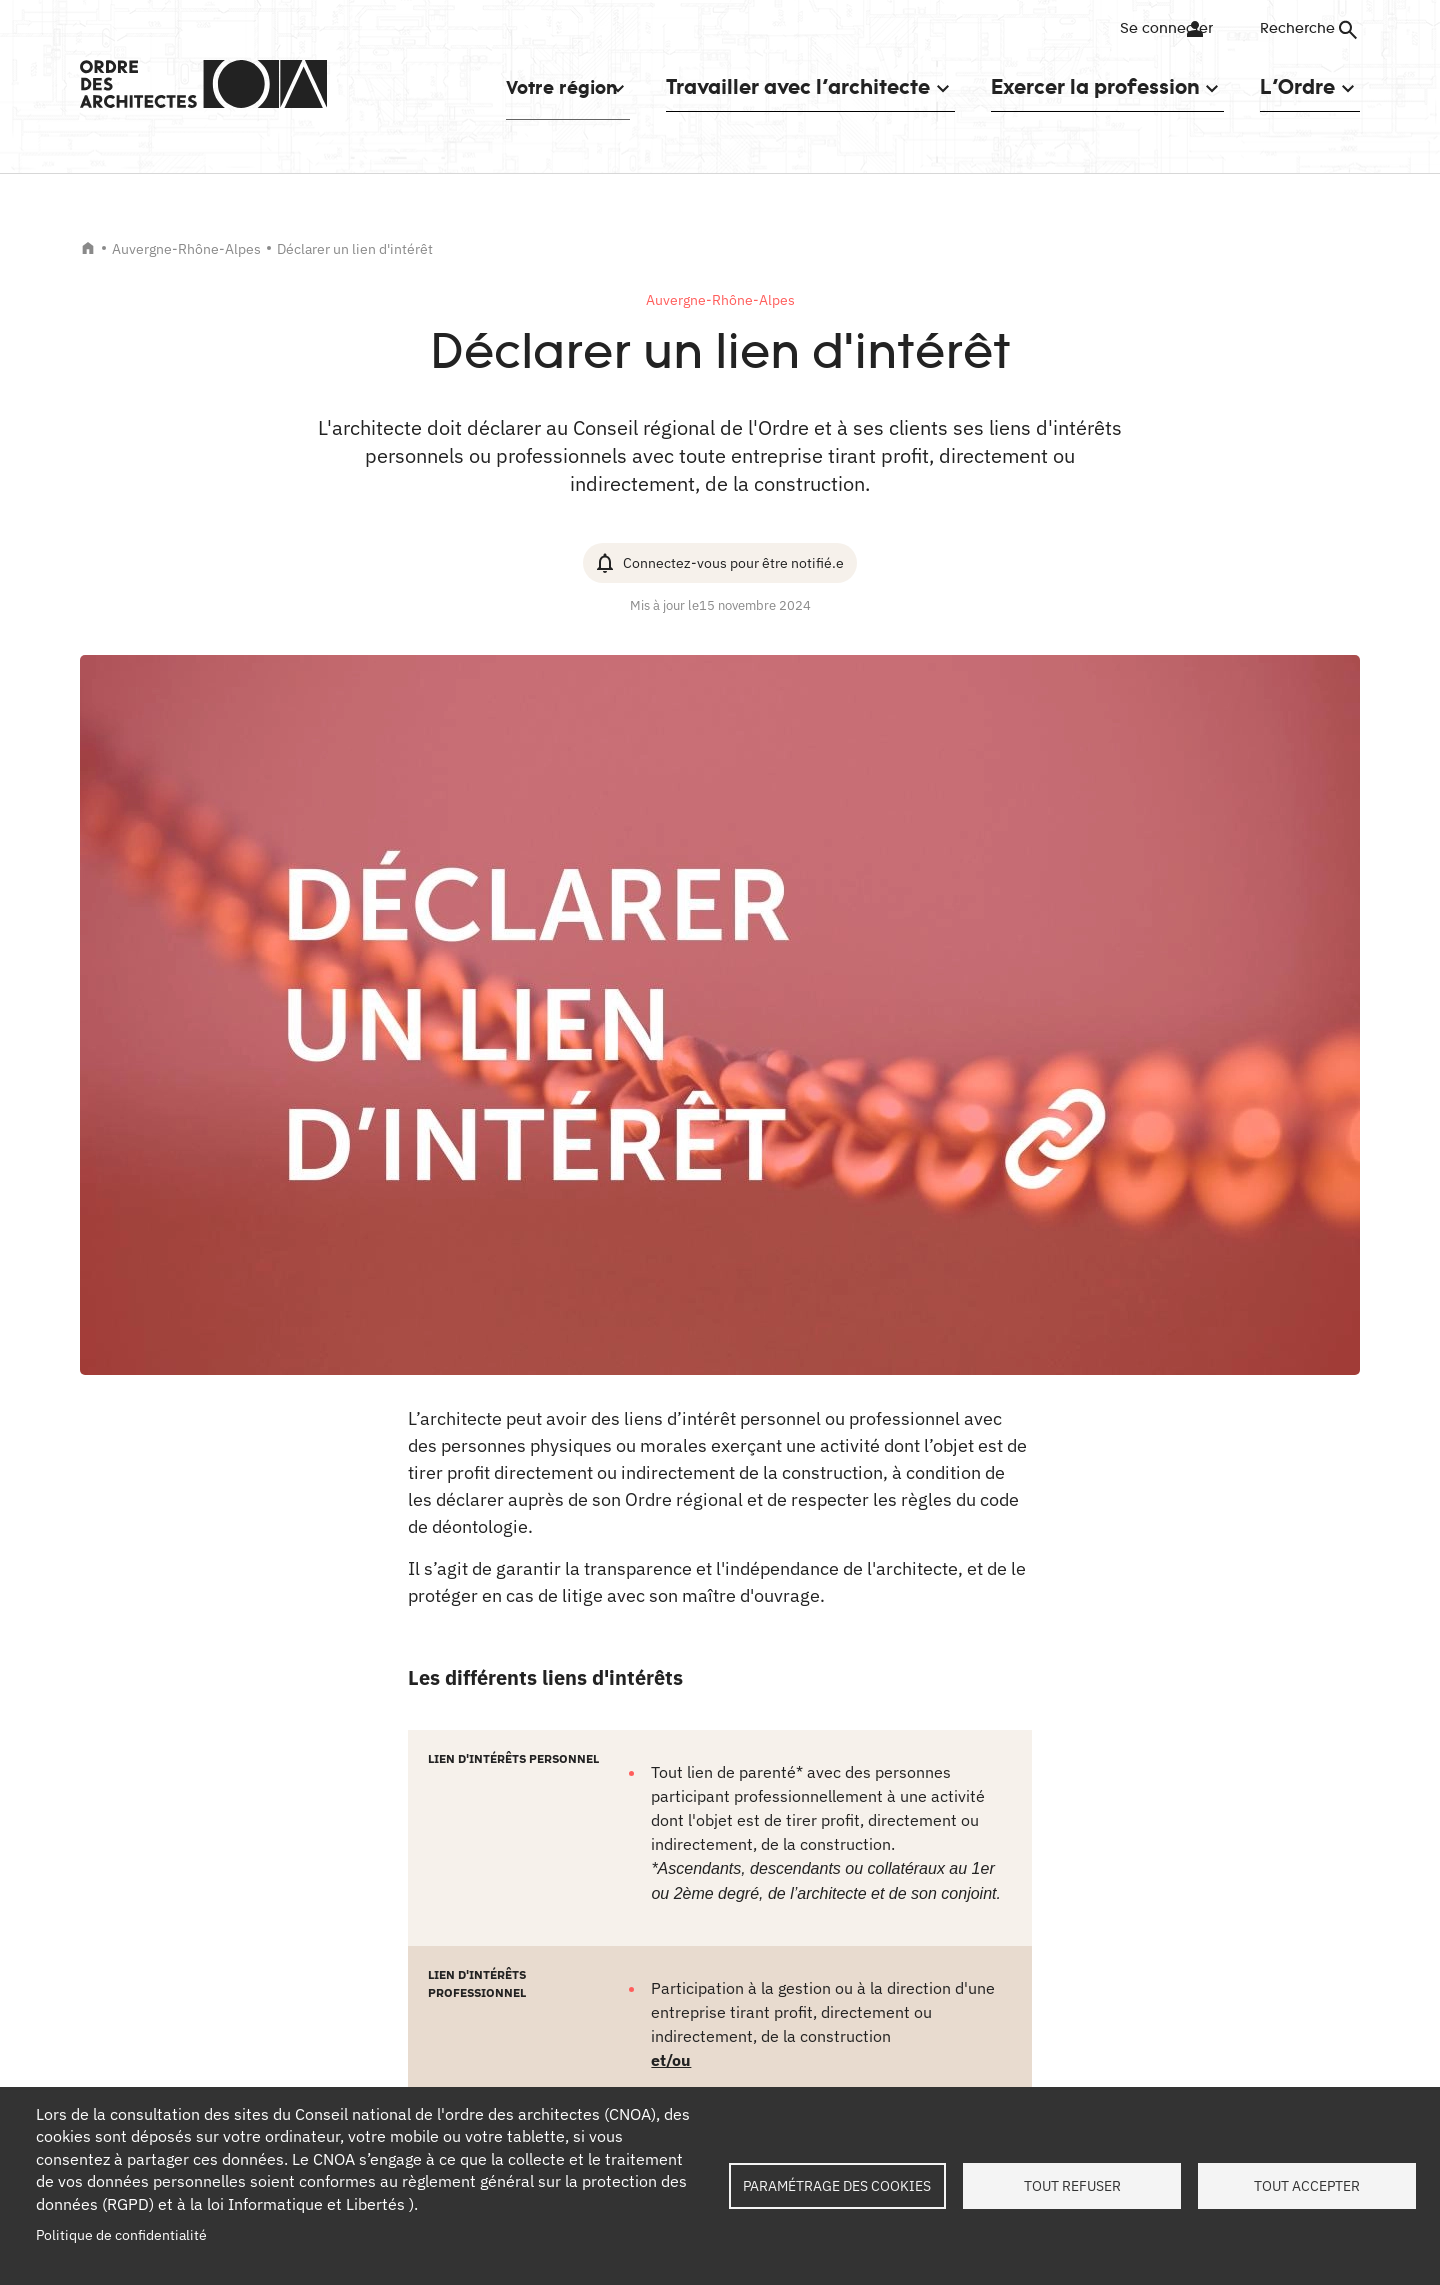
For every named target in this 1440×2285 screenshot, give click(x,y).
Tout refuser (1072, 2186)
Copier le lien (646, 1867)
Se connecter (1154, 29)
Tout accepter (1307, 2186)
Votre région (544, 86)
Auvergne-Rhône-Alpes (186, 249)
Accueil (88, 248)
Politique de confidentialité (121, 2235)
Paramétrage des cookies (837, 2186)
